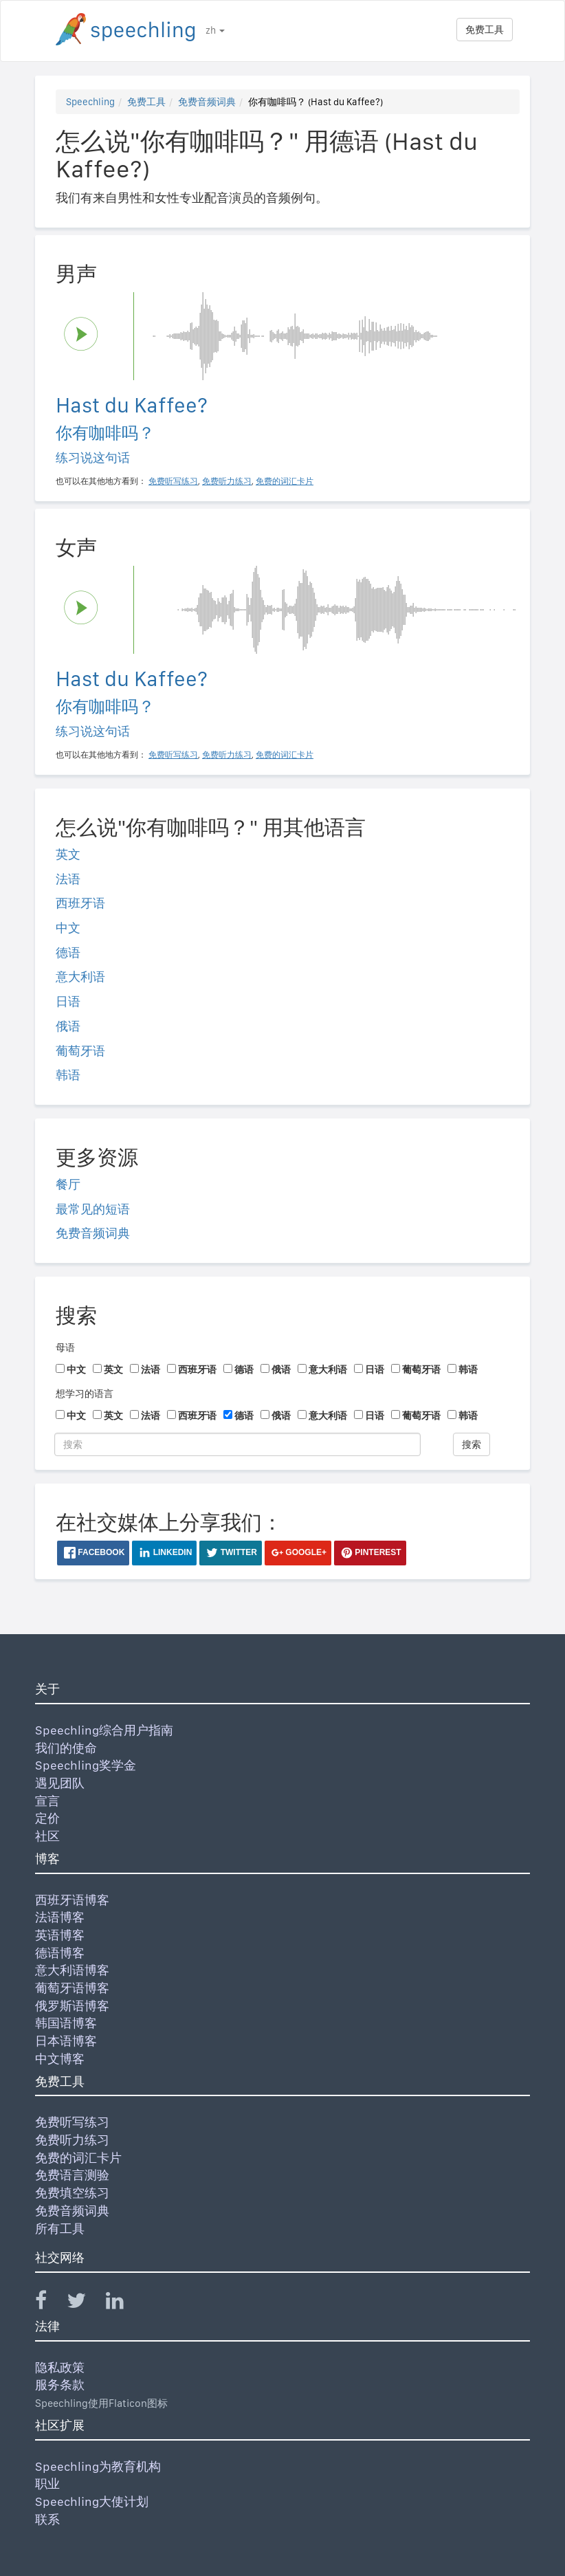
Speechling (90, 101)
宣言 (47, 1801)
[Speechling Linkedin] (123, 2303)
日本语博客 (66, 2041)
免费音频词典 (207, 101)
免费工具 (484, 29)
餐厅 (68, 1184)
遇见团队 (60, 1783)
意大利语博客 (72, 1970)
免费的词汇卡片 (78, 2157)
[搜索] (237, 1444)
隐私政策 (60, 2367)
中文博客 (60, 2058)
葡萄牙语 (80, 1051)
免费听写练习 (72, 2122)
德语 (68, 952)
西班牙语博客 (72, 1900)
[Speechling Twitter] (85, 2303)
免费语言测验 (72, 2175)
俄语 (68, 1026)
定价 (47, 1818)
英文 (68, 854)
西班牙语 (80, 903)
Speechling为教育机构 (98, 2466)
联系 (47, 2519)
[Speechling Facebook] (49, 2303)
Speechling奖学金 (85, 1765)
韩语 (68, 1075)
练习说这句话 (93, 457)
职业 (47, 2483)
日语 (68, 1001)
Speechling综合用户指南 (104, 1730)
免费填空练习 (72, 2193)
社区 (47, 1836)
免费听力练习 (72, 2140)
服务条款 (60, 2384)
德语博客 (60, 1953)
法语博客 (60, 1917)
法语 (68, 879)
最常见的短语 (93, 1209)
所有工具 (60, 2228)
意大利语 (80, 976)
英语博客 (60, 1935)
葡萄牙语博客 (72, 1988)
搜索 (471, 1444)
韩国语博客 (66, 2023)
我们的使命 (66, 1748)
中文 (68, 928)
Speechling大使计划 (91, 2501)
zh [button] (215, 30)
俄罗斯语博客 (72, 2006)
